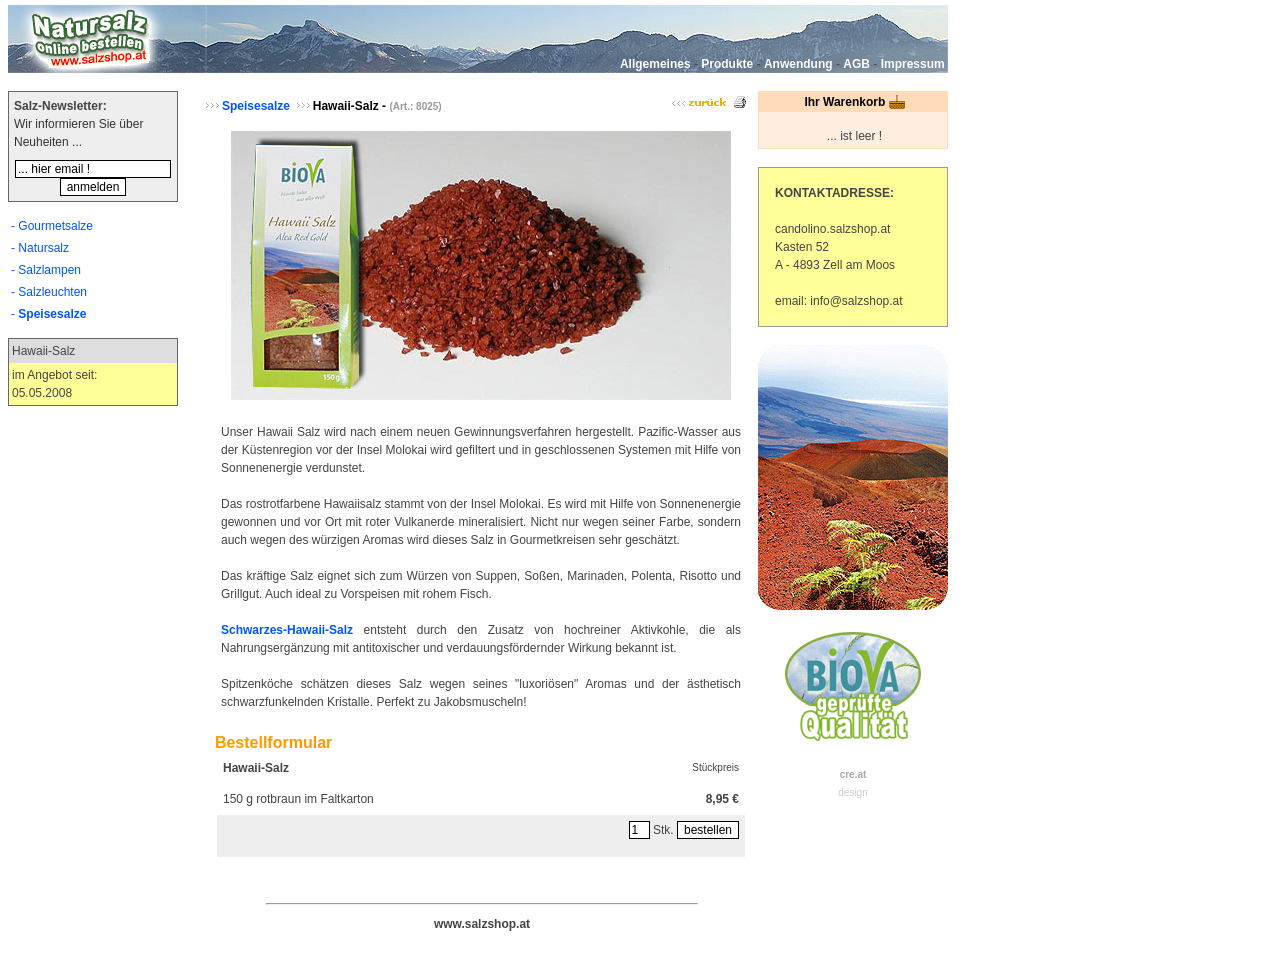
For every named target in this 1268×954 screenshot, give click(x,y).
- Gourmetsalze (52, 226)
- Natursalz (40, 248)
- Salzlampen (46, 270)
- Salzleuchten (49, 292)
